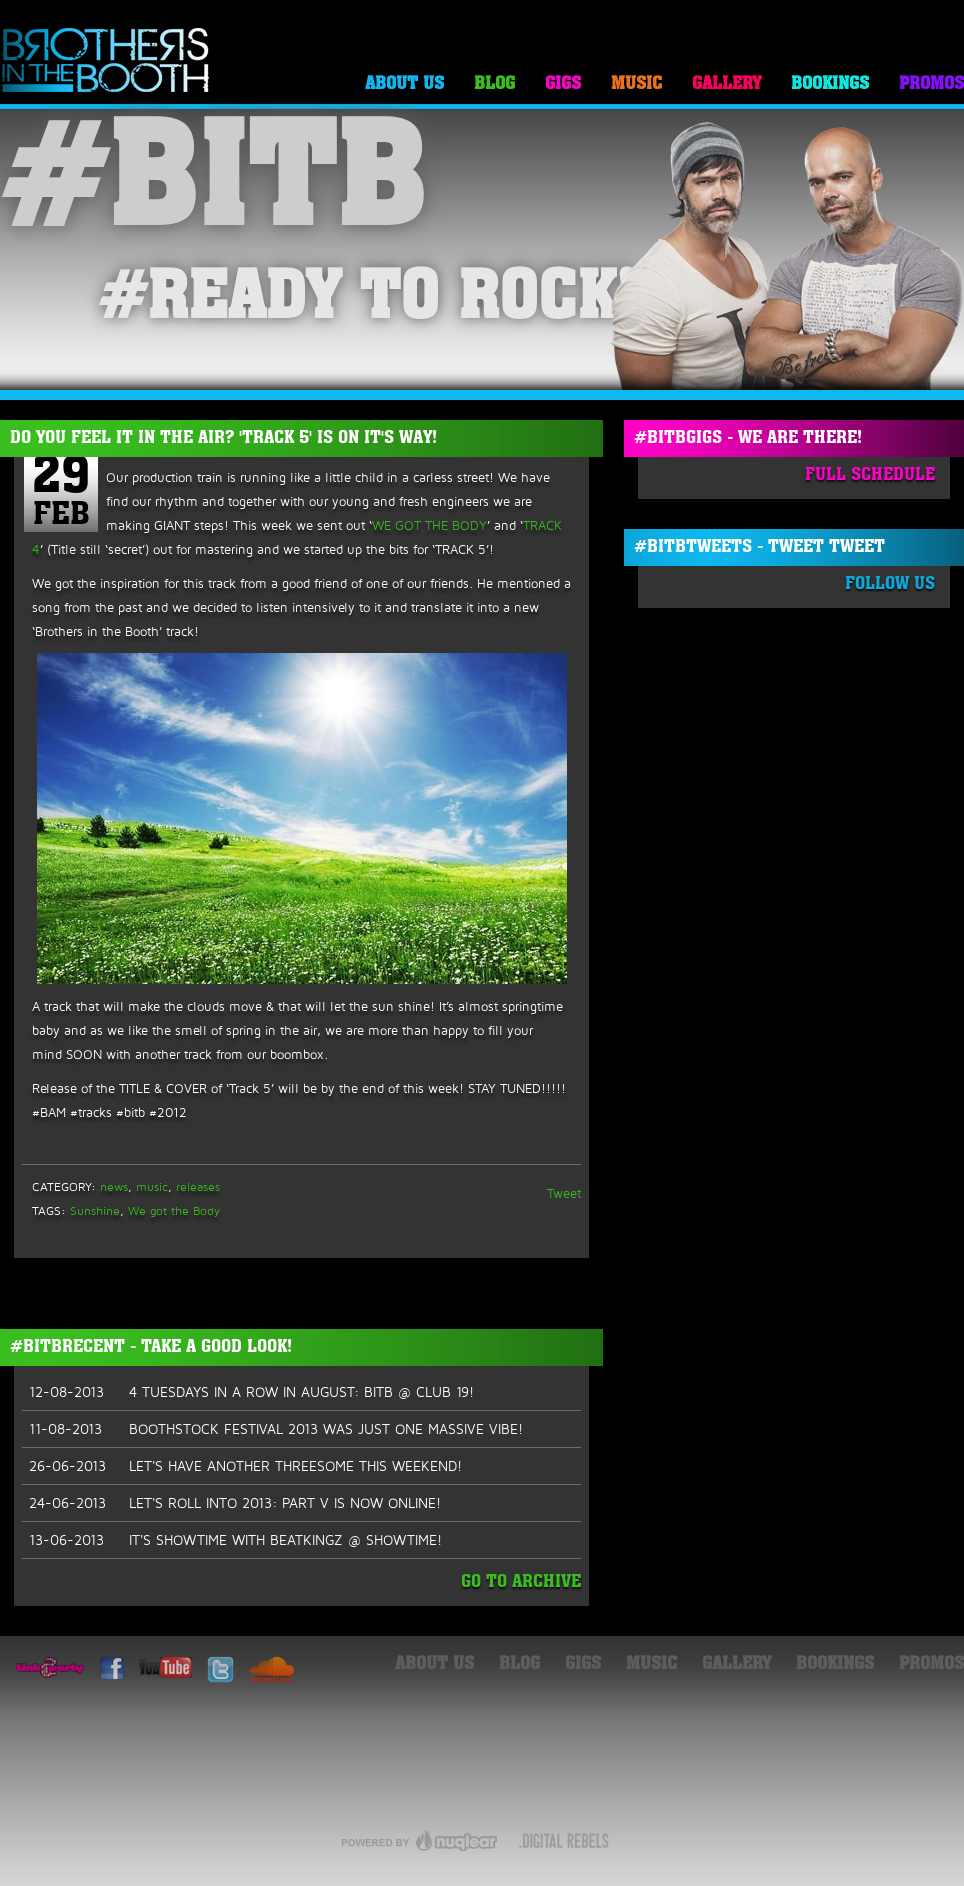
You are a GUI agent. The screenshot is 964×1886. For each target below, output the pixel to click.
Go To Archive (521, 1582)
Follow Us (890, 584)
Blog (494, 84)
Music (636, 84)
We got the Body (174, 1210)
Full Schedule (870, 475)
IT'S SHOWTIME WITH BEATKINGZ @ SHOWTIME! (235, 1540)
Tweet (564, 1193)
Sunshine (95, 1210)
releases (198, 1186)
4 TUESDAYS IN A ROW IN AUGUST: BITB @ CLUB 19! (251, 1392)
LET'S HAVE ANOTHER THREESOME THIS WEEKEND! (245, 1466)
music (152, 1186)
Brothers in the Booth (106, 61)
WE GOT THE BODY (429, 525)
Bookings (830, 84)
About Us (404, 84)
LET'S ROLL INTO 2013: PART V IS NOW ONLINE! (235, 1503)
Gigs (563, 84)
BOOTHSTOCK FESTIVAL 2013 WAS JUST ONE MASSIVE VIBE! (276, 1429)
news (114, 1186)
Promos (931, 84)
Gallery (726, 84)
